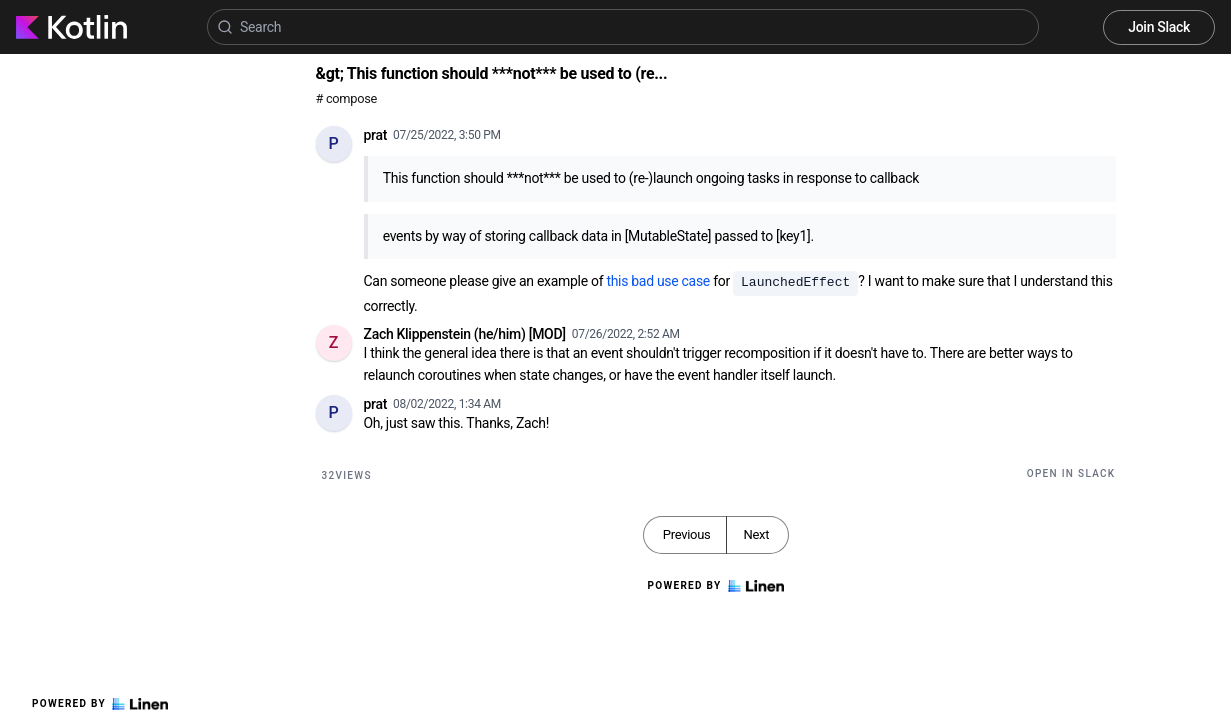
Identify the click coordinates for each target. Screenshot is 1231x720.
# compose (346, 98)
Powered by (100, 704)
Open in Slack (1071, 473)
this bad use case (658, 281)
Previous (687, 534)
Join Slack (1159, 27)
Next (756, 534)
